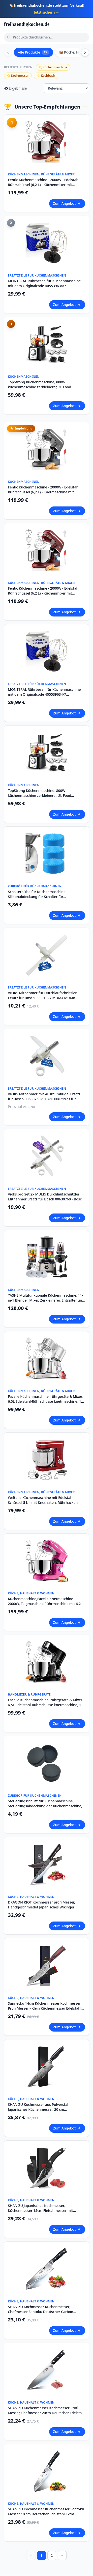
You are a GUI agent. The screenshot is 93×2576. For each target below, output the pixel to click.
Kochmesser (18, 76)
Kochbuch (46, 76)
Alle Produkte (33, 52)
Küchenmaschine (53, 67)
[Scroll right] (85, 52)
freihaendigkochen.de (27, 24)
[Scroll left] (8, 52)
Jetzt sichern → (46, 12)
